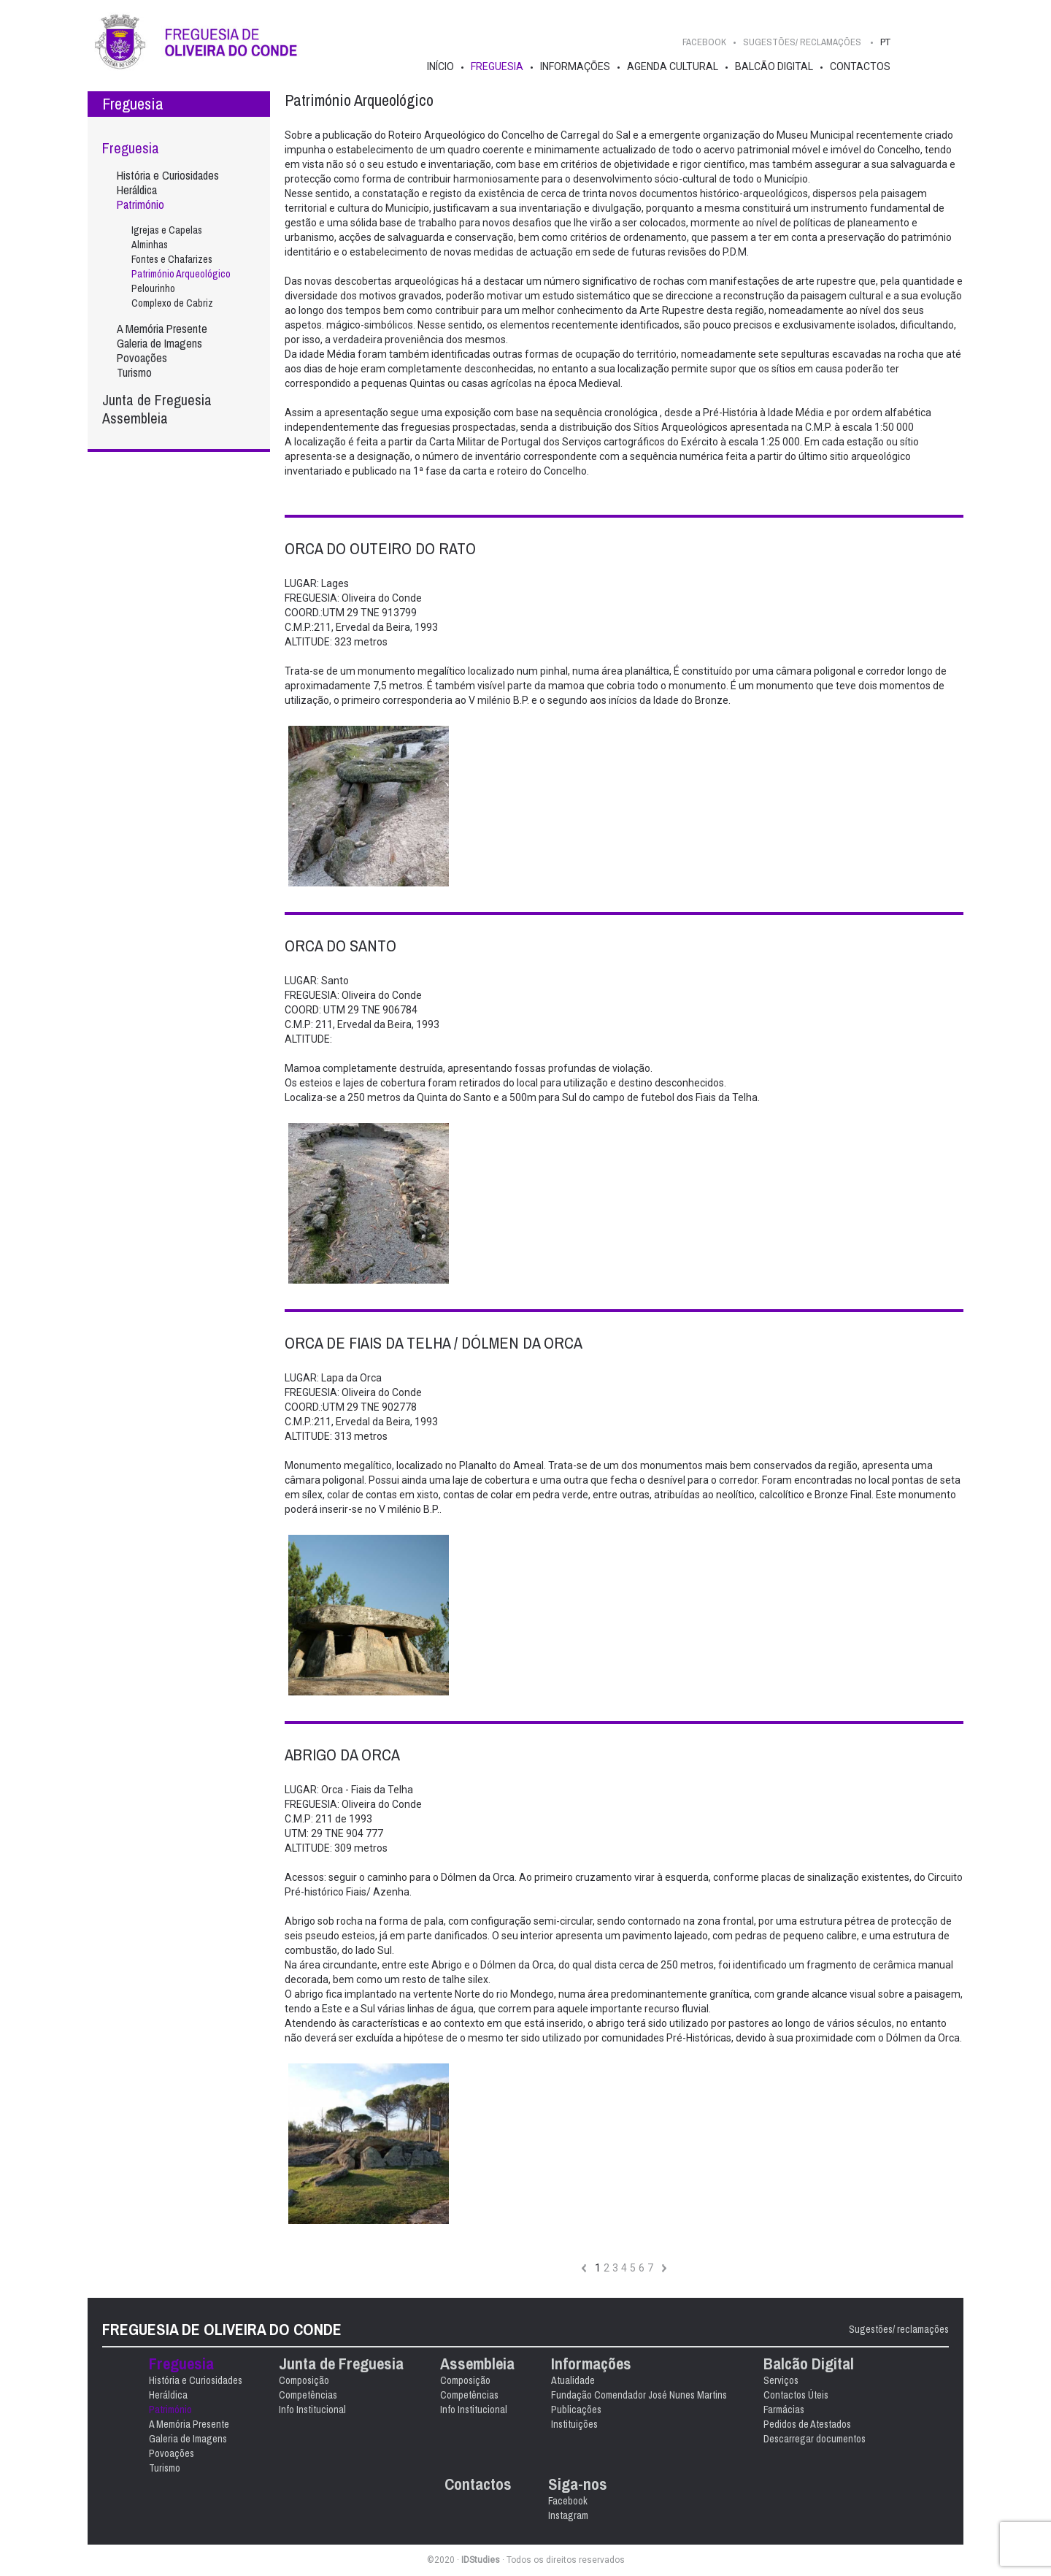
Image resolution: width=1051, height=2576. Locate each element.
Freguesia (497, 66)
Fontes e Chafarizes (171, 259)
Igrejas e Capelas (166, 230)
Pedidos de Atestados (807, 2424)
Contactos (860, 66)
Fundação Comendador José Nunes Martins (639, 2394)
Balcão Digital (774, 66)
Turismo (134, 372)
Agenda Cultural (672, 66)
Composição (304, 2380)
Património (140, 204)
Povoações (142, 357)
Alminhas (149, 244)
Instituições (574, 2424)
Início (440, 66)
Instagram (568, 2515)
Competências (308, 2394)
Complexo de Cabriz (172, 303)
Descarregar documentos (814, 2438)
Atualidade (573, 2380)
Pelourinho (153, 288)
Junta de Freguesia (157, 400)
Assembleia (135, 418)
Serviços (780, 2380)
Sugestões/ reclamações (899, 2329)
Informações (575, 66)
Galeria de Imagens (159, 343)
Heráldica (137, 190)
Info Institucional (312, 2409)
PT (885, 42)
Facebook (704, 42)
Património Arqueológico (181, 273)
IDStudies (480, 2560)
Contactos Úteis (795, 2394)
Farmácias (783, 2409)
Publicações (576, 2409)
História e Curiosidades (168, 175)
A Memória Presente (162, 328)
